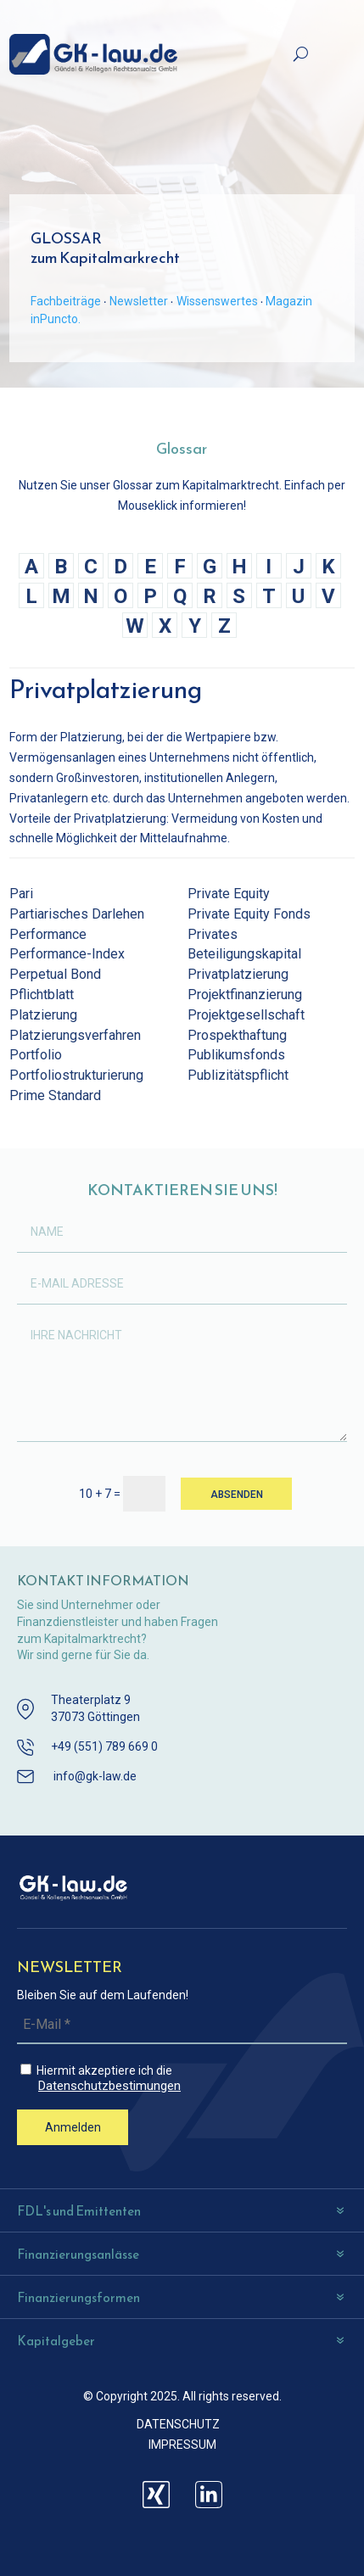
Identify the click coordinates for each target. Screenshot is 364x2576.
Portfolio (35, 1055)
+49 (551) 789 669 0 (104, 1746)
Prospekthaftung (237, 1035)
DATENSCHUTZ (178, 2424)
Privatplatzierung (238, 974)
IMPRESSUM (182, 2444)
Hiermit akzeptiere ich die (183, 2078)
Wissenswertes (217, 301)
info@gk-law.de (95, 1776)
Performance (48, 934)
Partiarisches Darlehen (76, 914)
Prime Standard (55, 1095)
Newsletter (138, 301)
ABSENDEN (236, 1494)
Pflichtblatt (41, 994)
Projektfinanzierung (245, 994)
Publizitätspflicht (238, 1075)
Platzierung (43, 1015)
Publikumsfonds (236, 1055)
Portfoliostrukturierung (76, 1075)
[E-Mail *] (182, 2025)
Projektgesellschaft (246, 1015)
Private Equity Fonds (249, 914)
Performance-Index (67, 954)
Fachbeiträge (66, 301)
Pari (21, 894)
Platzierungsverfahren (75, 1035)
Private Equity (229, 894)
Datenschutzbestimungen (109, 2086)
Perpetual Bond (55, 974)
